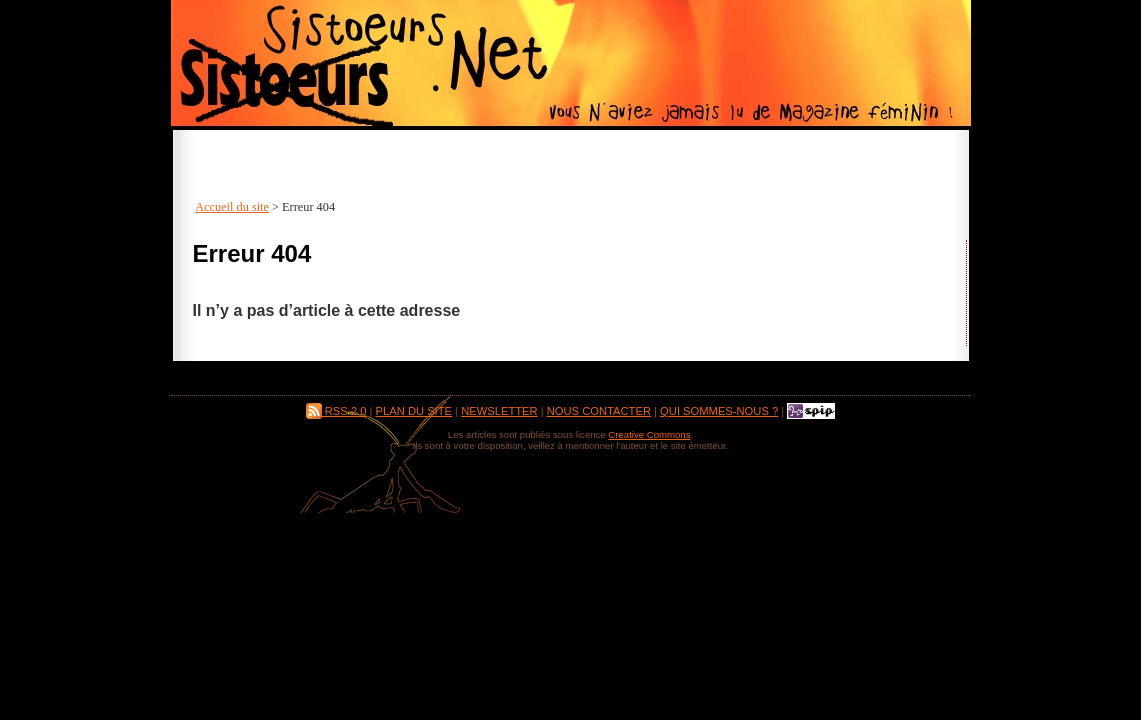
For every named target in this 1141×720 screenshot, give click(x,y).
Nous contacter (599, 411)
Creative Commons (649, 434)
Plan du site (414, 411)
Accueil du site (232, 207)
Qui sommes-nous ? (719, 411)
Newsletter (499, 411)
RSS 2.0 (336, 411)
